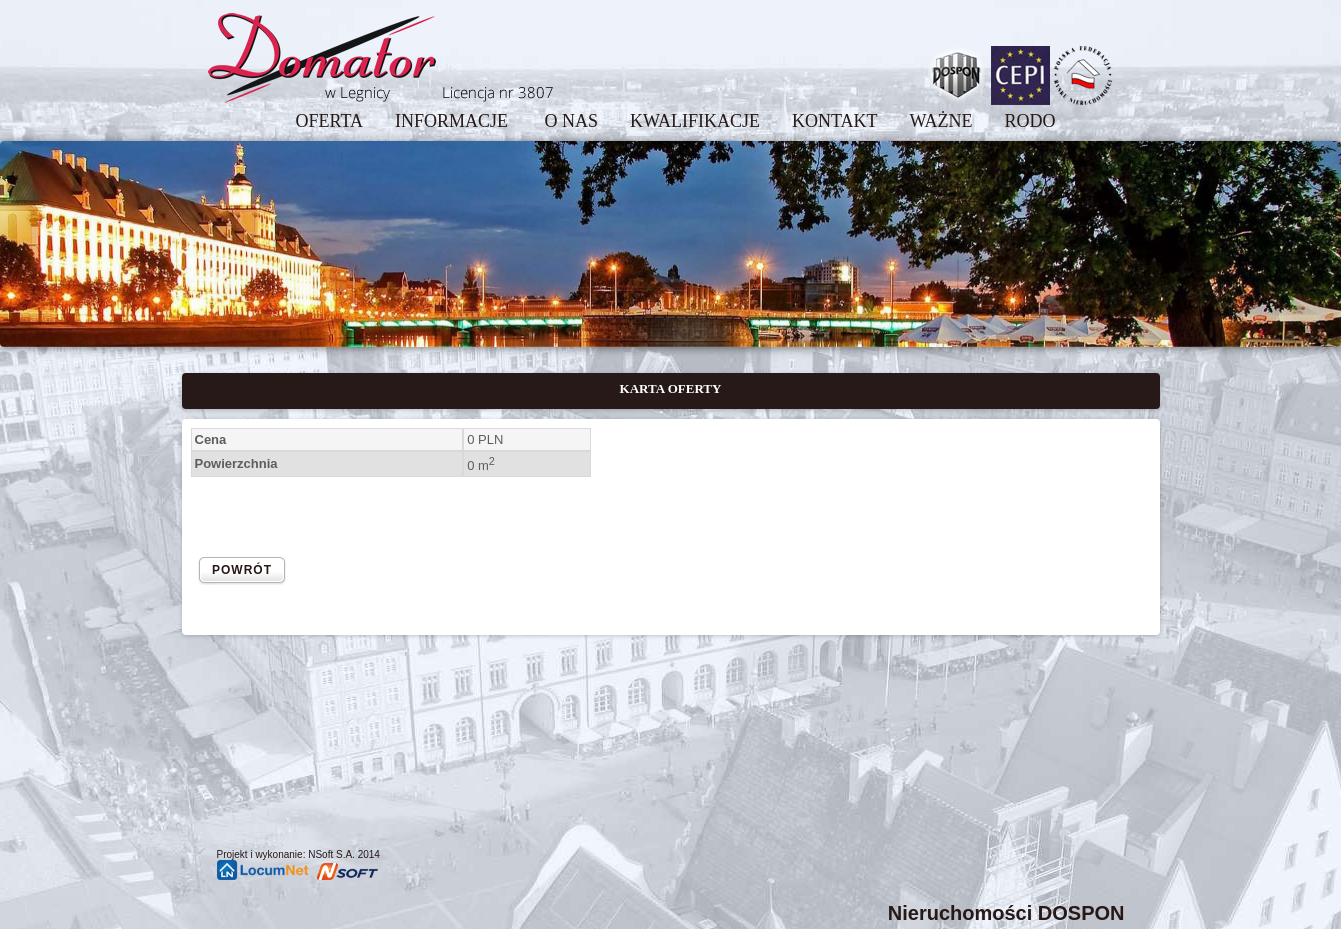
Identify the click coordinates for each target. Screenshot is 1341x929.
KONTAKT (835, 121)
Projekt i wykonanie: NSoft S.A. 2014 (298, 854)
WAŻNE (941, 121)
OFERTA (328, 121)
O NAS (571, 121)
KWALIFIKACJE (695, 121)
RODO (1030, 121)
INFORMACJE (454, 121)
